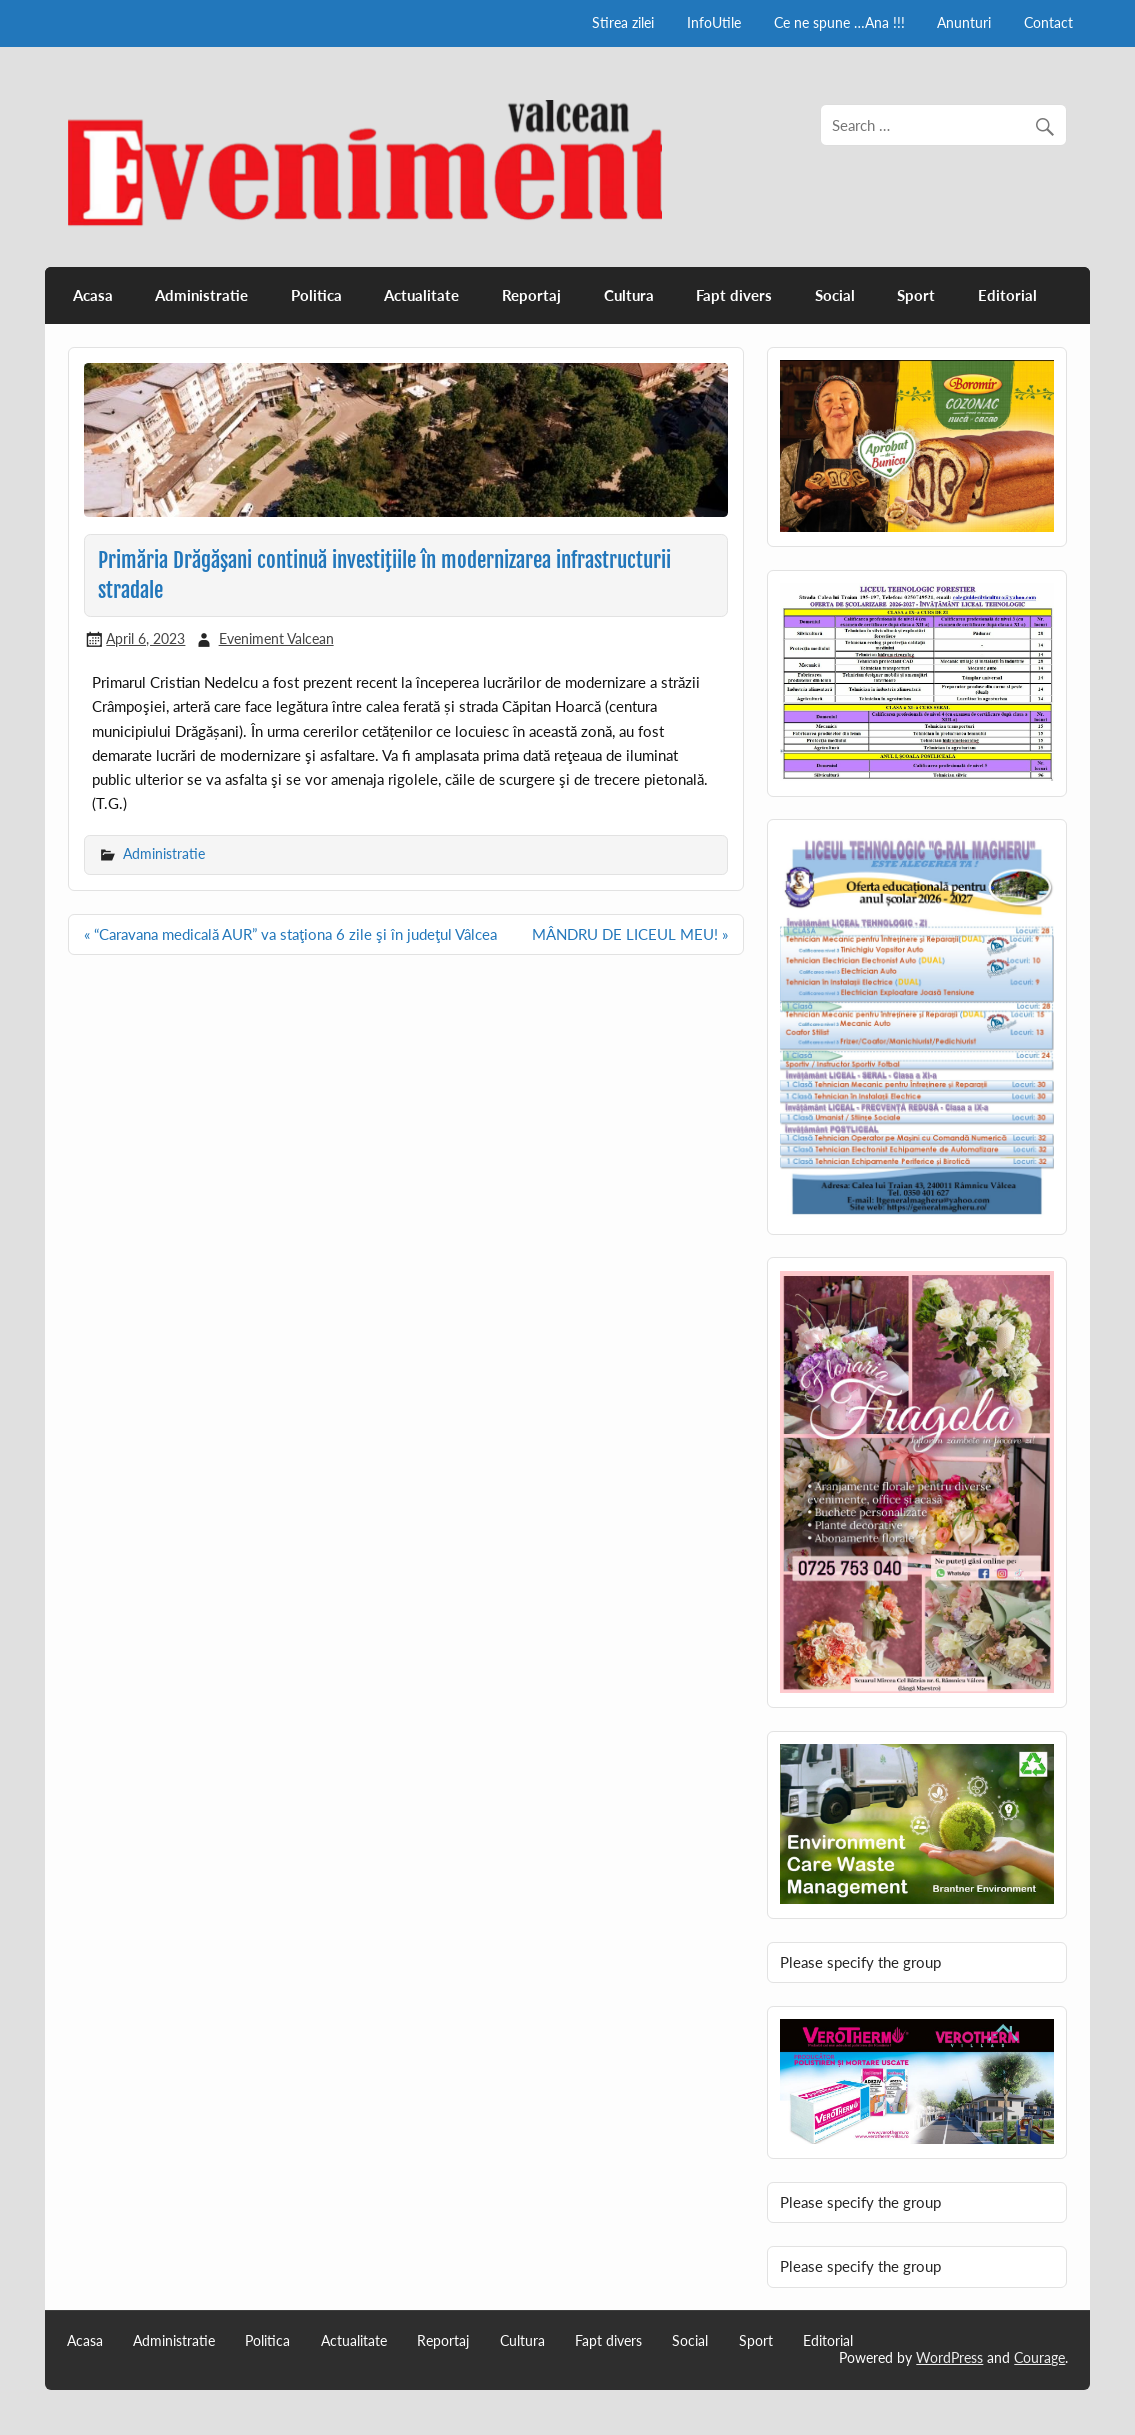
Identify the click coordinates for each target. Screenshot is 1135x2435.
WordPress (949, 2357)
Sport (916, 295)
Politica (316, 295)
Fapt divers (734, 295)
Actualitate (421, 295)
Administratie (201, 295)
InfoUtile (714, 22)
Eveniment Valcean (276, 638)
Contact (1048, 22)
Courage (1039, 2357)
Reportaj (531, 295)
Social (835, 295)
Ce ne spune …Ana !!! (839, 22)
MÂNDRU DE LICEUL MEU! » (630, 934)
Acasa (93, 295)
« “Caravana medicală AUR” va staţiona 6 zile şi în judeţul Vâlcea (290, 934)
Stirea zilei (623, 22)
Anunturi (964, 22)
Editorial (1007, 295)
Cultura (629, 295)
